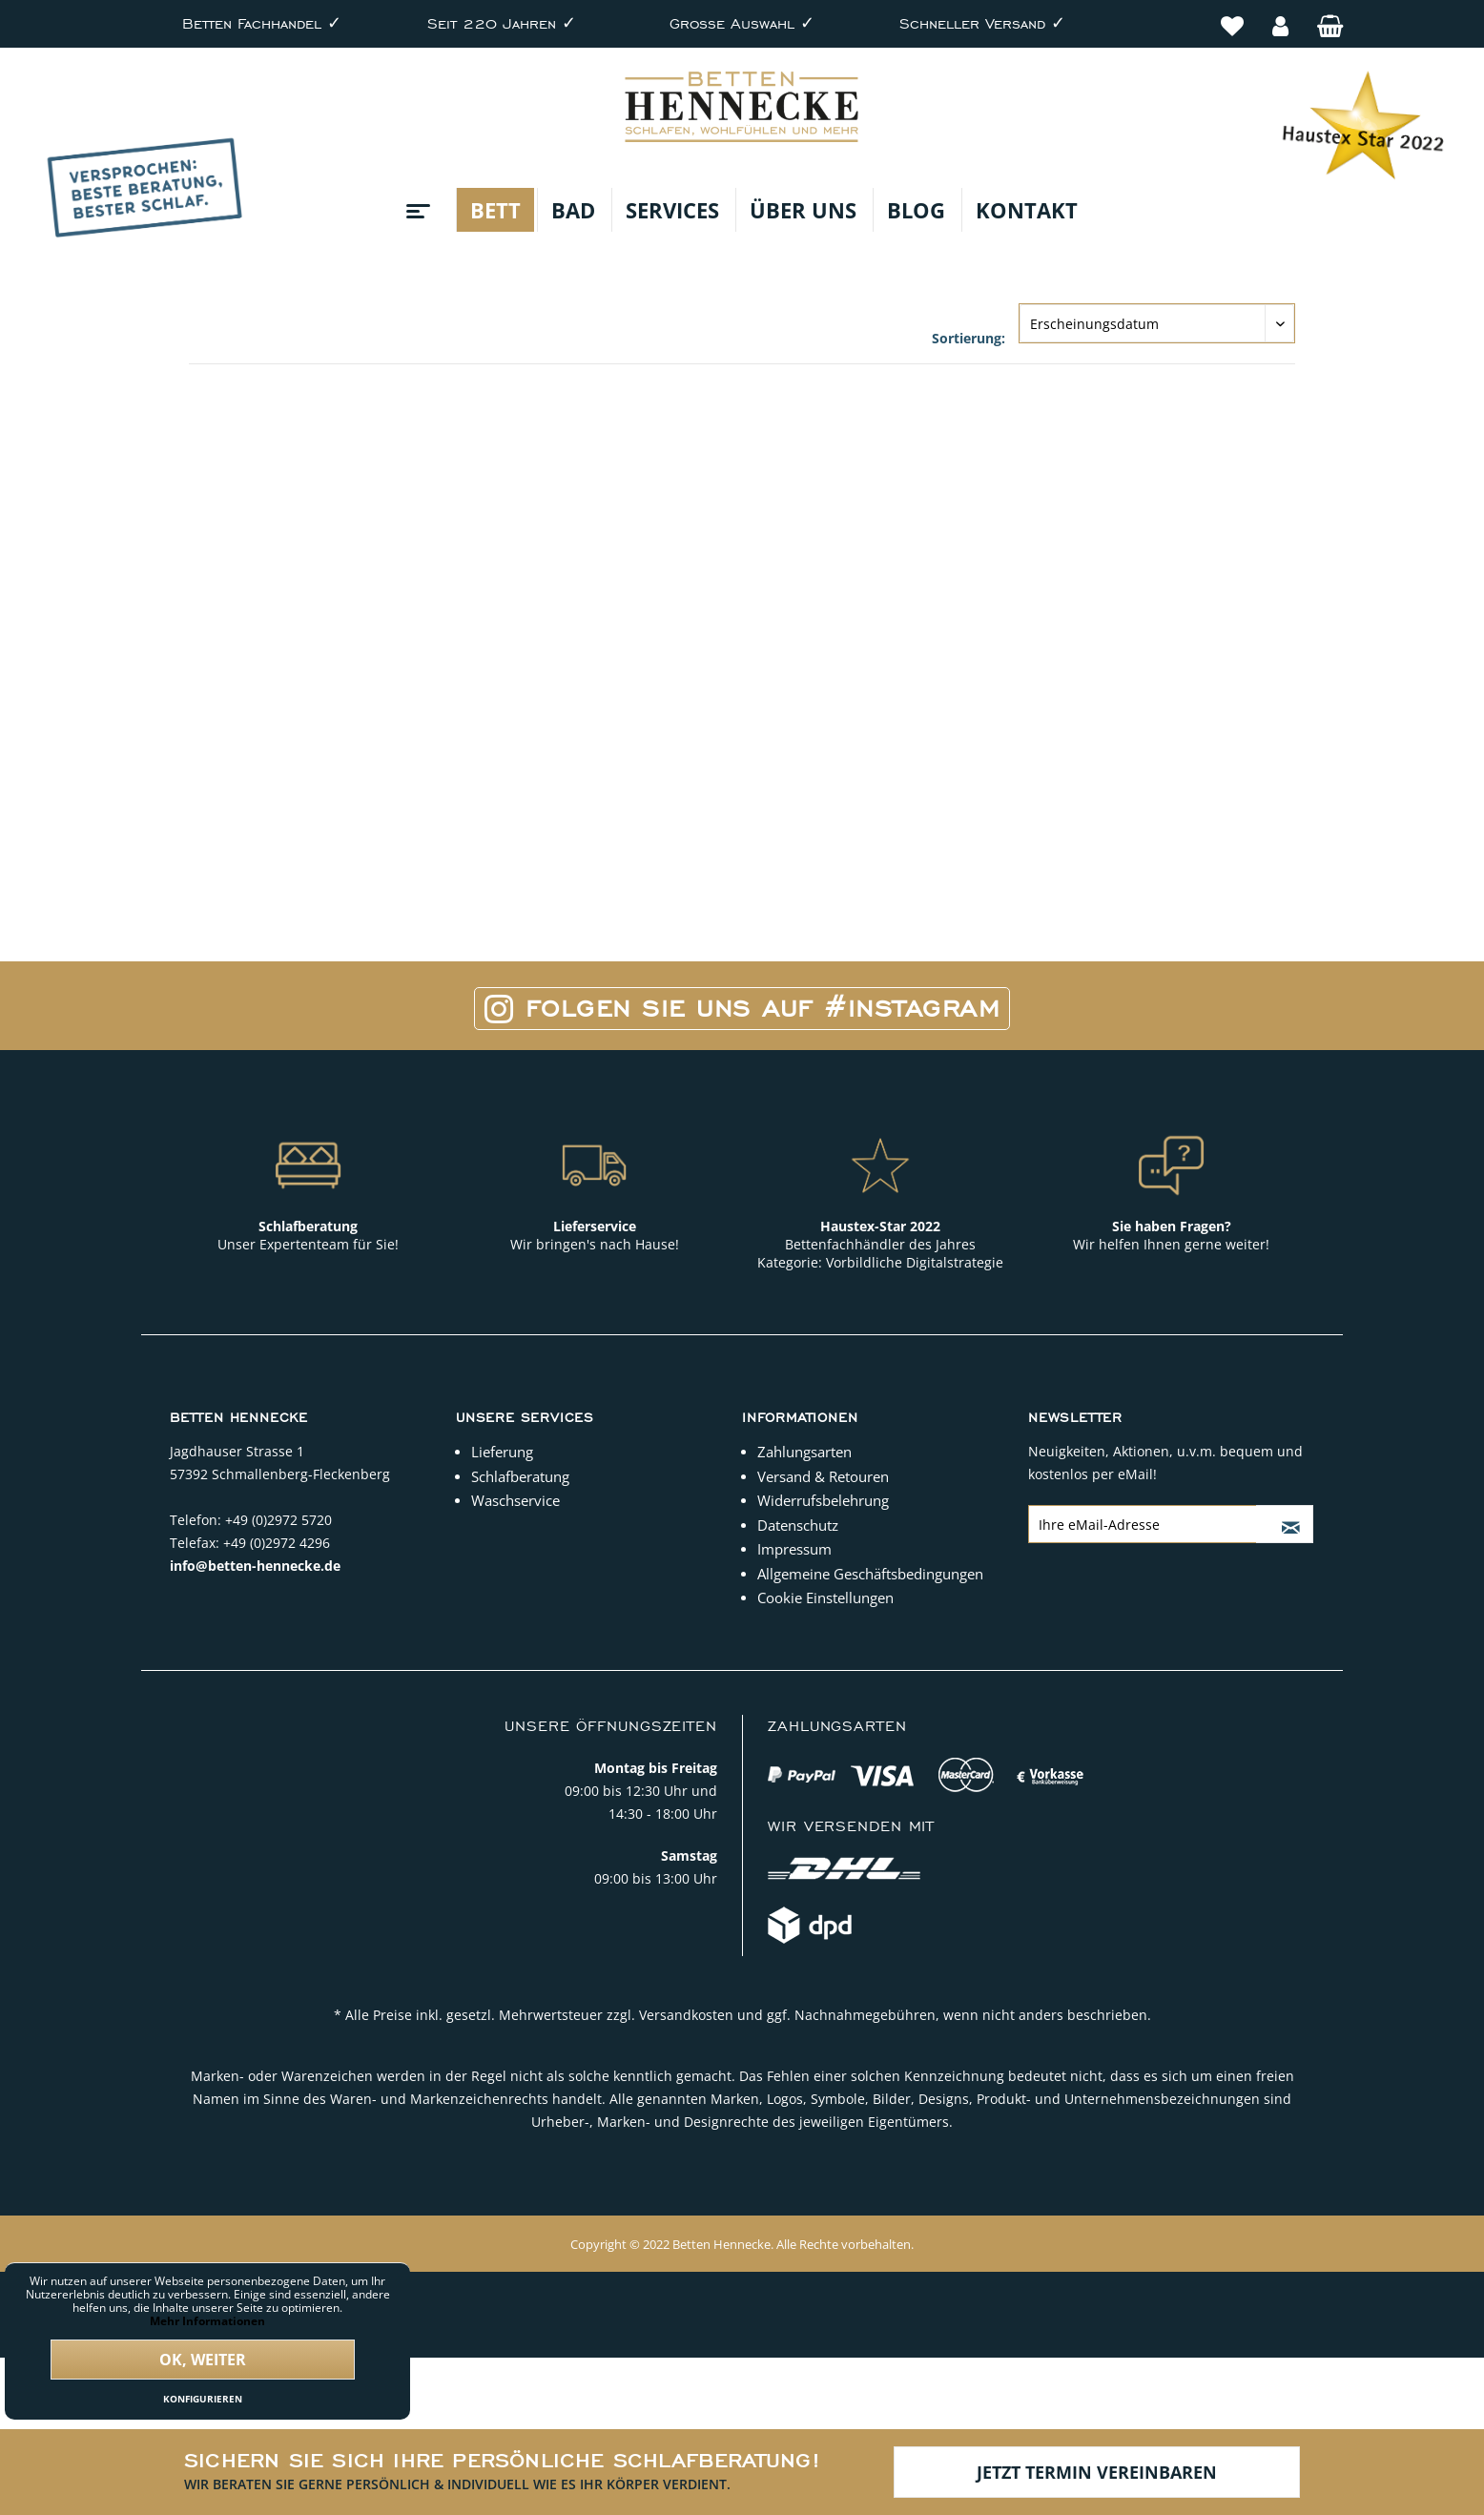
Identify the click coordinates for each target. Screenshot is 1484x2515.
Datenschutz (797, 1525)
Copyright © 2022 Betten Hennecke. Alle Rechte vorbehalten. (742, 2244)
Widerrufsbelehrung (823, 1500)
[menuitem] (1232, 16)
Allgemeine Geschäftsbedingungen (870, 1573)
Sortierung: (968, 338)
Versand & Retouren (823, 1476)
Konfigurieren (202, 2398)
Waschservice (515, 1500)
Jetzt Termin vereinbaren (1097, 2472)
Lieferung (502, 1451)
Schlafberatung (520, 1476)
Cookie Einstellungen (825, 1597)
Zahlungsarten (804, 1451)
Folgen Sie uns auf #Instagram (742, 1008)
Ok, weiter (202, 2359)
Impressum (794, 1548)
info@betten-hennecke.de (255, 1565)
